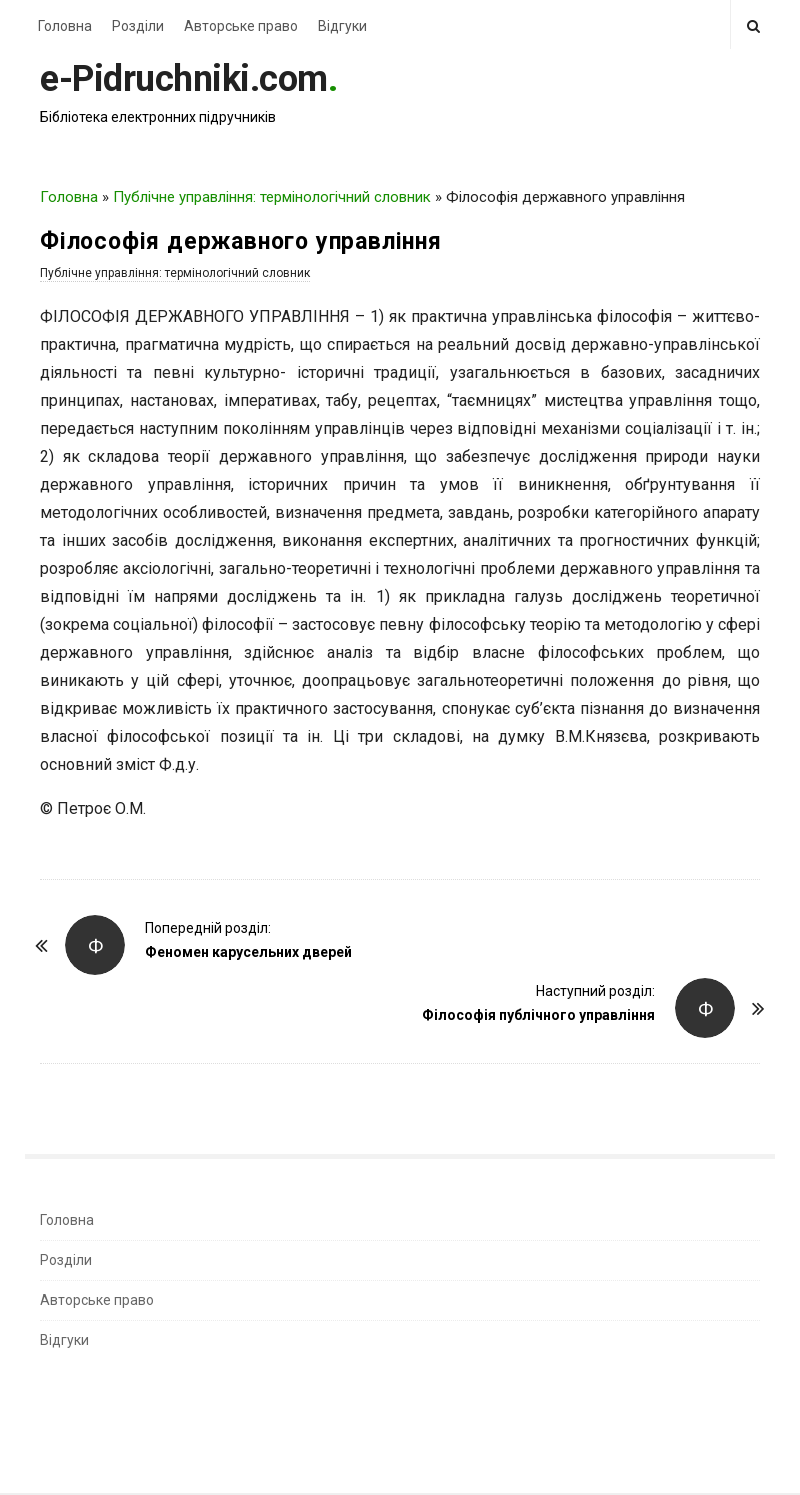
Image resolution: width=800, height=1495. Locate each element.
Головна (65, 26)
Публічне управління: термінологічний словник (272, 197)
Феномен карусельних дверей (248, 952)
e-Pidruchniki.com (184, 79)
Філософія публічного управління (538, 1015)
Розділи (138, 26)
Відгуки (342, 26)
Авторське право (241, 26)
